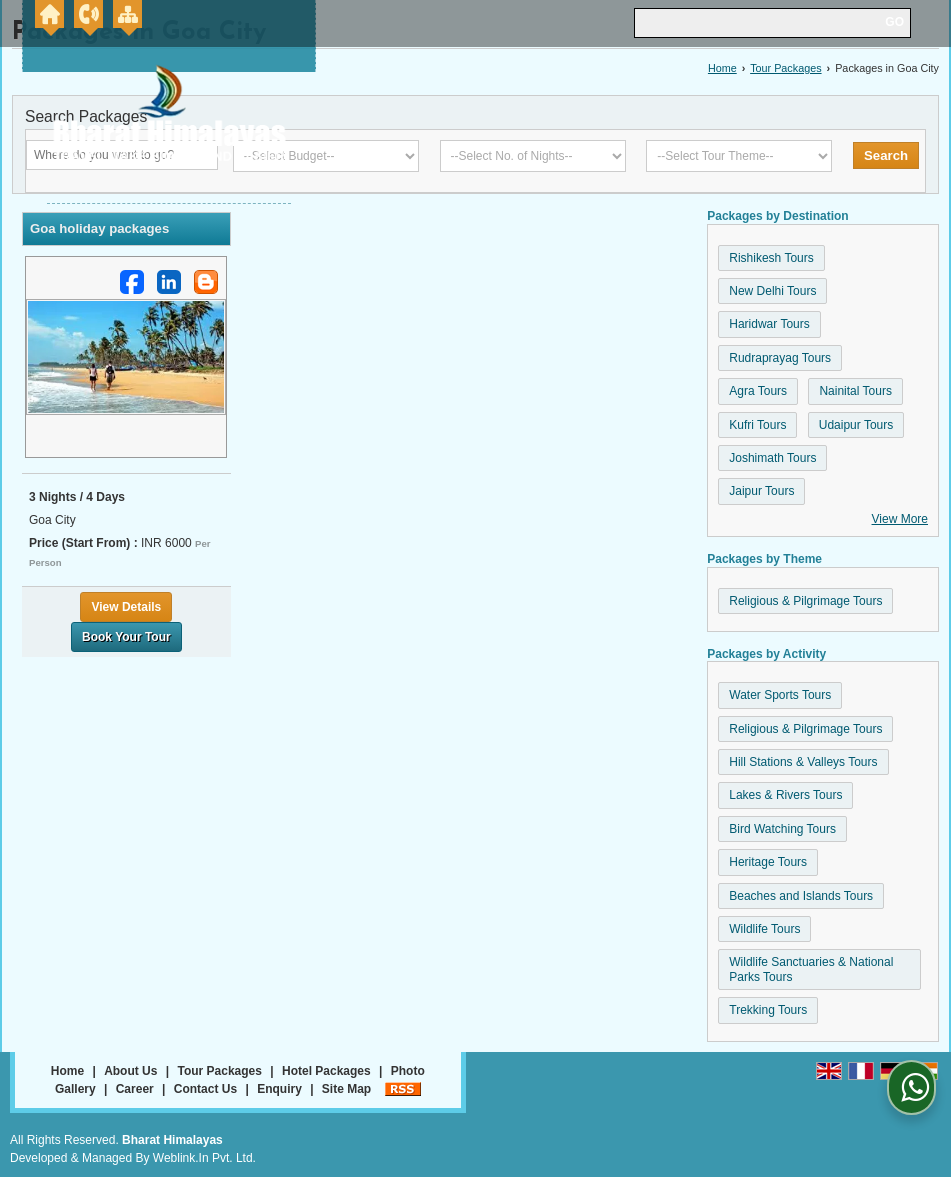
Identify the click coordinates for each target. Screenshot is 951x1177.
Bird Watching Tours (782, 829)
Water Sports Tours (780, 695)
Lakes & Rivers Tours (785, 795)
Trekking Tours (768, 1010)
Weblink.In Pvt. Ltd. (204, 1158)
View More (900, 519)
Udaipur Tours (856, 425)
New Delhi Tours (772, 291)
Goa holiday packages (99, 228)
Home (722, 68)
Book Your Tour (126, 637)
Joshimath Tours (772, 458)
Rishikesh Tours (771, 258)
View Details (126, 607)
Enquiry (279, 1089)
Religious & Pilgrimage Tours (805, 601)
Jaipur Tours (761, 491)
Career (135, 1089)
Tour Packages (785, 68)
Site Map (346, 1089)
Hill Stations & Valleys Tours (803, 762)
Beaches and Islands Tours (801, 896)
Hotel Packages (326, 1071)
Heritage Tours (768, 862)
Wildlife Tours (764, 929)
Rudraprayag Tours (780, 358)
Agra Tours (758, 391)
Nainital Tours (855, 391)
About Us (130, 1071)
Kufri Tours (757, 425)
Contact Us (205, 1089)
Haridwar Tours (769, 324)
